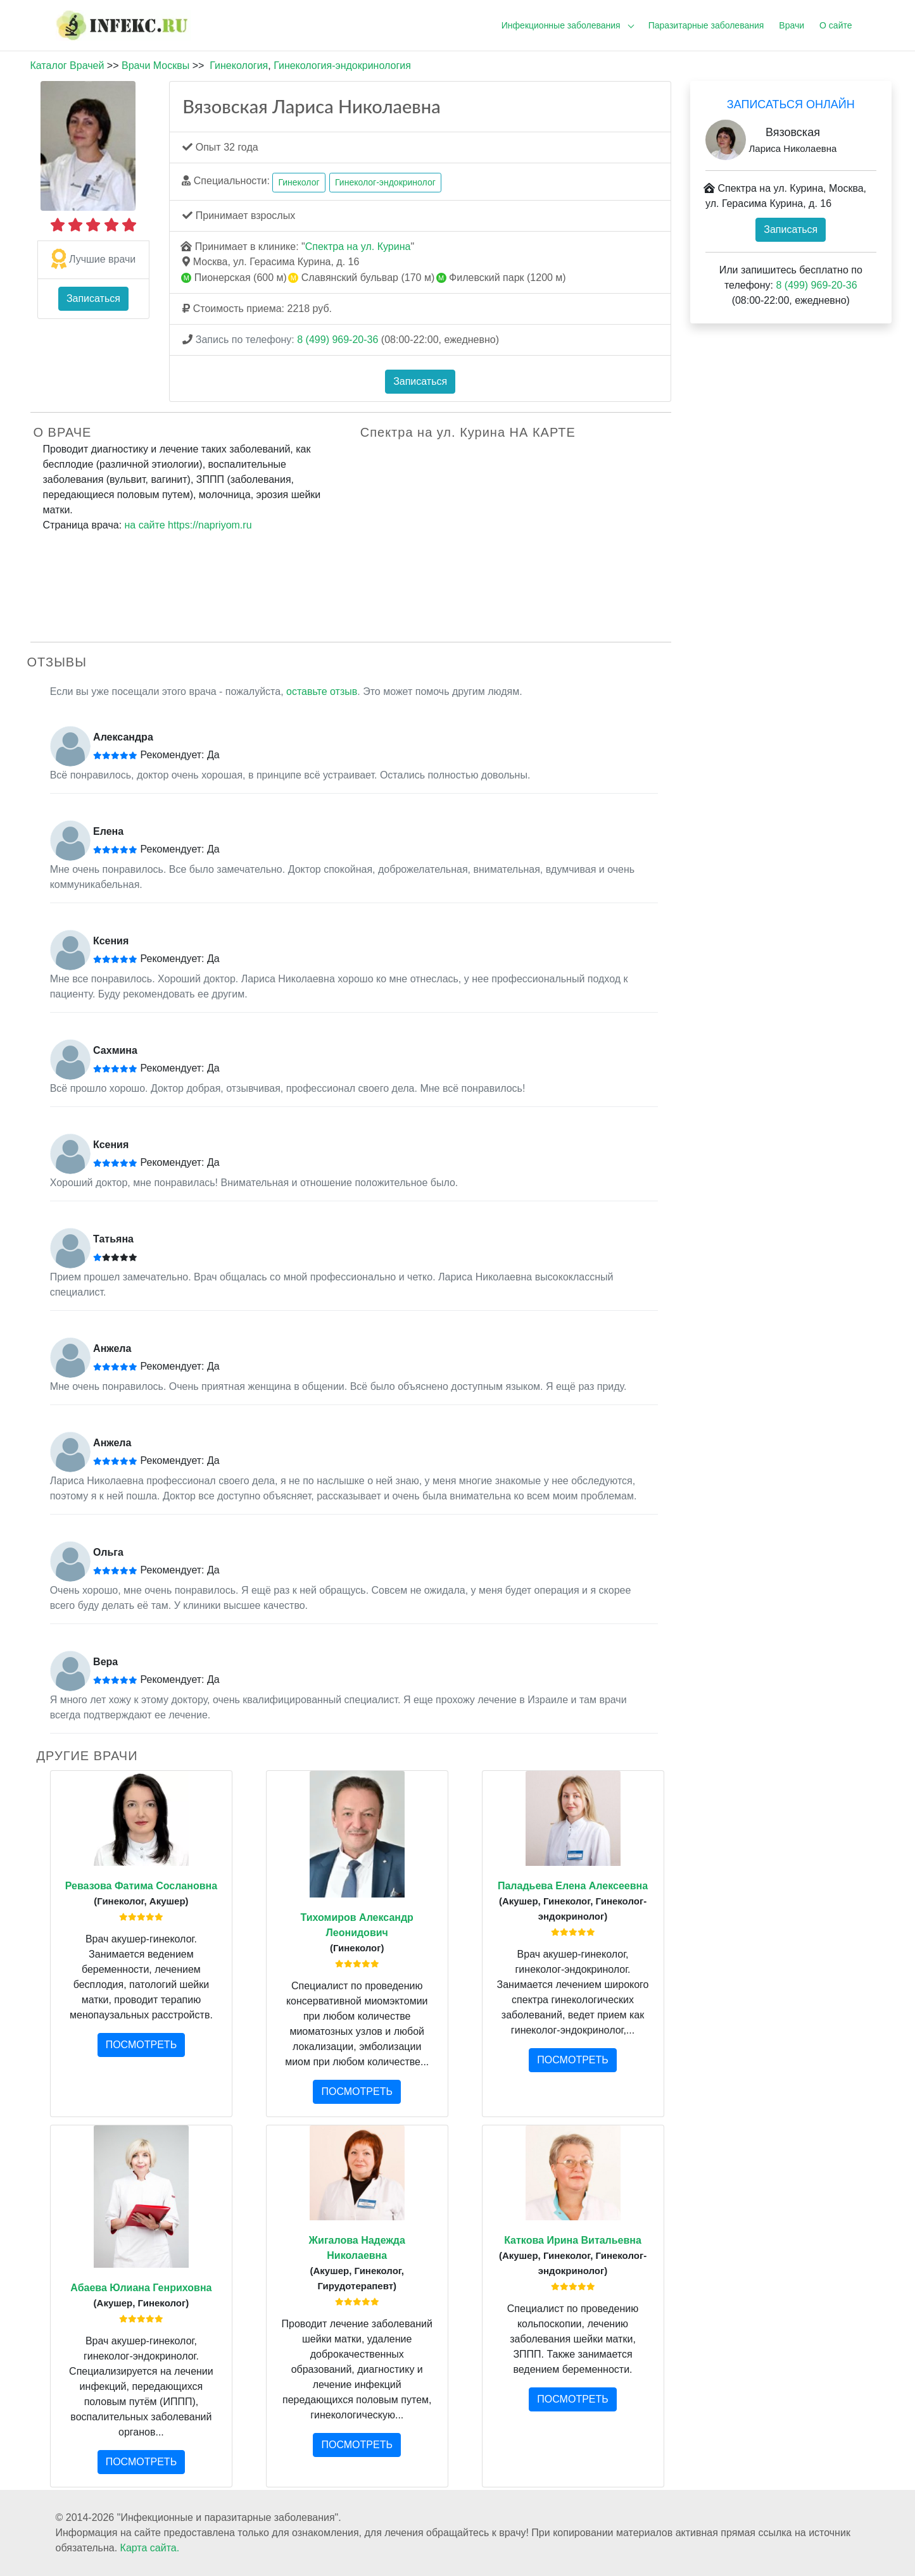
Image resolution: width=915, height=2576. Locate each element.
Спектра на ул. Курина (358, 246)
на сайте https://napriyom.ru (188, 525)
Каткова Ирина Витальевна (572, 2240)
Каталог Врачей (67, 65)
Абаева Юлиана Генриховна (140, 2287)
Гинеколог (298, 182)
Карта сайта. (150, 2547)
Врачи (791, 25)
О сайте (835, 25)
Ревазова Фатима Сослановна (141, 1885)
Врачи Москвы (155, 65)
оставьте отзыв (321, 691)
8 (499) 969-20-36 (337, 339)
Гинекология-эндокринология (342, 65)
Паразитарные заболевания (706, 25)
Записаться (93, 298)
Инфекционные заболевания (561, 25)
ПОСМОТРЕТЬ (141, 2044)
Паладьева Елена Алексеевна (573, 1885)
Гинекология (239, 65)
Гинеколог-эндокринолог (385, 182)
